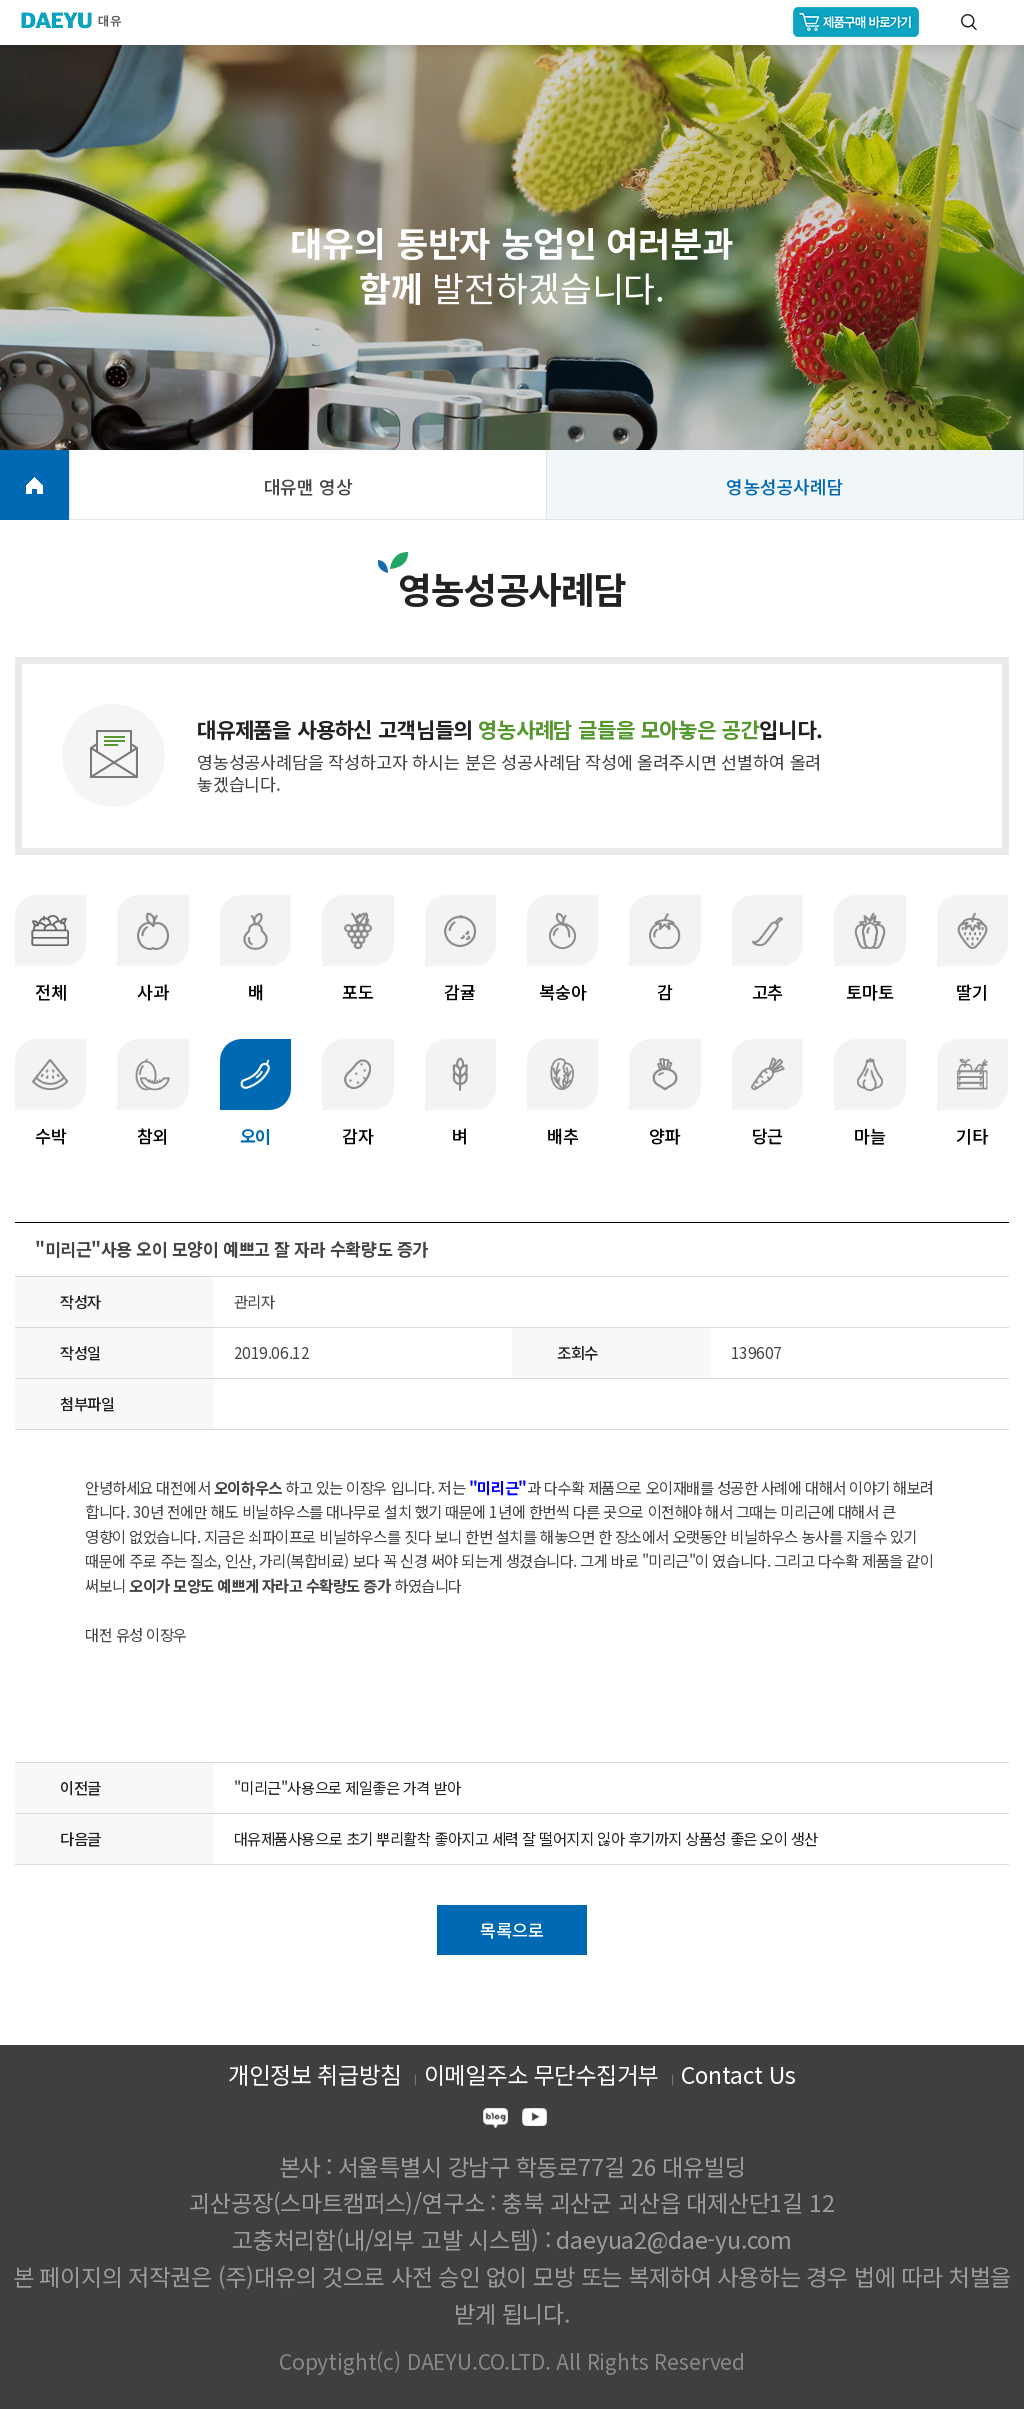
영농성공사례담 (785, 486)
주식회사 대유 (79, 20)
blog (495, 2120)
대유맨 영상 (308, 486)
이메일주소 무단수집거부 (541, 2074)
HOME (34, 485)
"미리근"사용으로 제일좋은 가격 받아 (347, 1787)
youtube (534, 2120)
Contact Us (738, 2074)
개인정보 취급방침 (314, 2074)
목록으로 (511, 1929)
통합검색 (969, 22)
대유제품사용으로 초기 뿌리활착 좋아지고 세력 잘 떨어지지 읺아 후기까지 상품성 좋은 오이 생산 (526, 1838)
